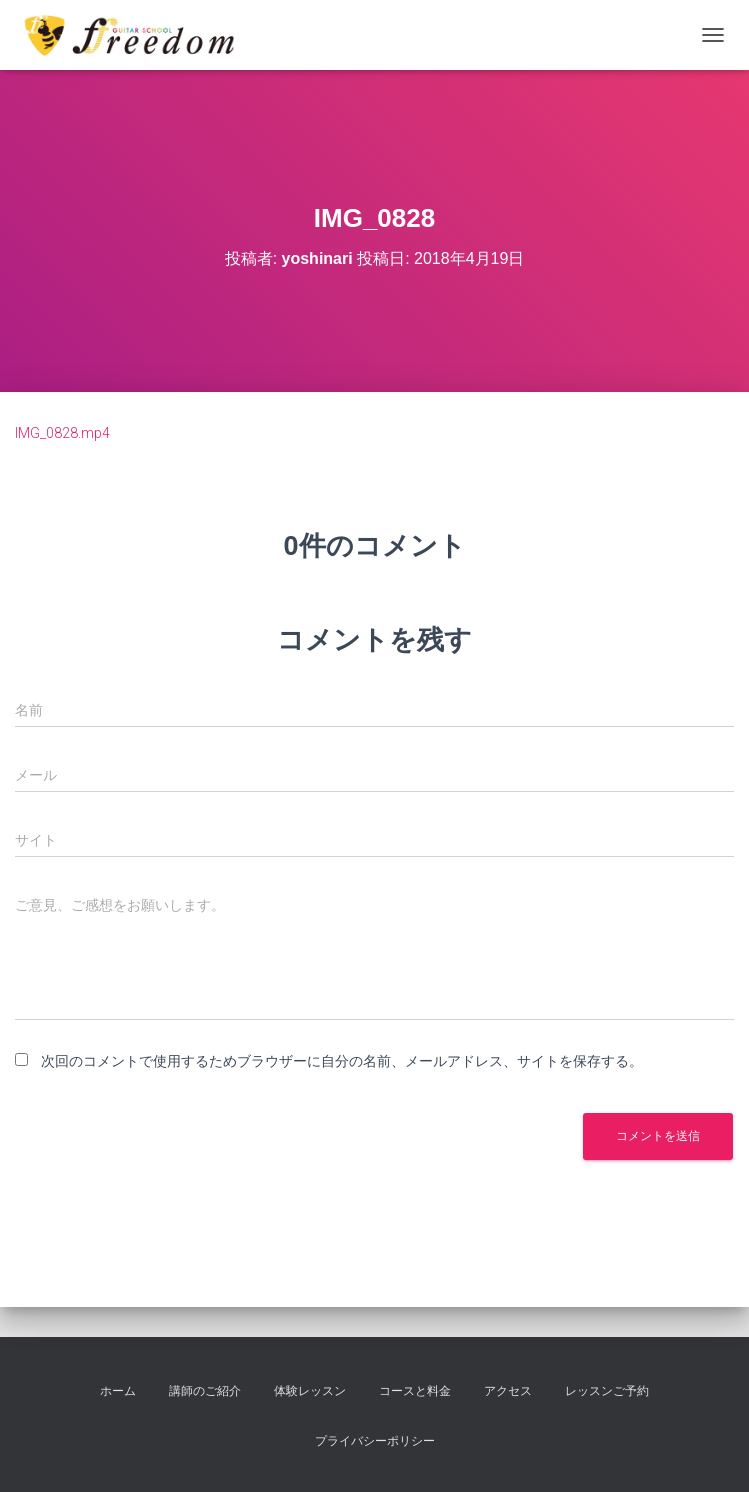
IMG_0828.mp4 (62, 433)
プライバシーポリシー (375, 1441)
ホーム (118, 1391)
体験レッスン (310, 1391)
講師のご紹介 (205, 1391)
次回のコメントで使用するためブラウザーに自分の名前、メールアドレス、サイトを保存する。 (342, 1061)
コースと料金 (415, 1391)
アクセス (508, 1391)
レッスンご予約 (607, 1391)
